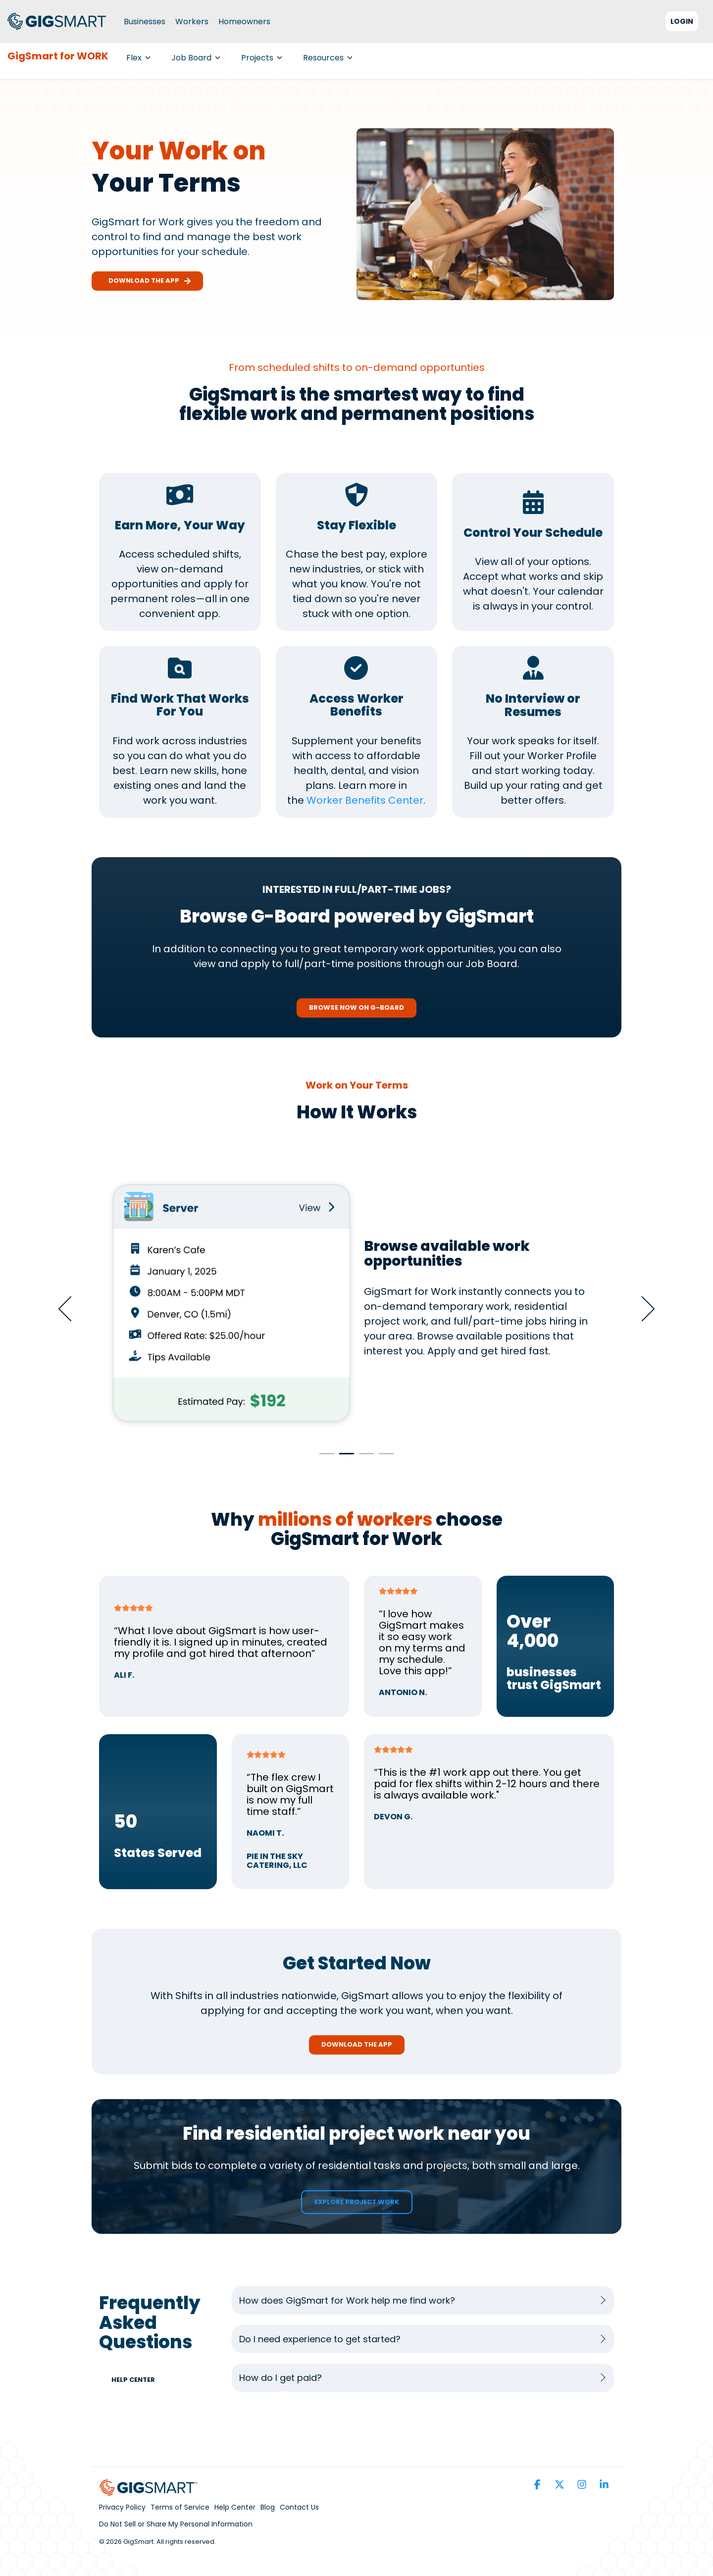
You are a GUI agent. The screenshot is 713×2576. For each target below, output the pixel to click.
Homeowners (244, 21)
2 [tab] (344, 1458)
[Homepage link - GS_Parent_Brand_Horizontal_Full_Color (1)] (148, 2490)
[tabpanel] (356, 1304)
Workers (191, 21)
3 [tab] (364, 1458)
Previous (71, 1309)
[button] (538, 2484)
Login (681, 21)
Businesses (144, 21)
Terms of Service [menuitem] (180, 2507)
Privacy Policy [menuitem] (122, 2507)
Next (642, 1309)
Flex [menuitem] (138, 58)
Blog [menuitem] (267, 2507)
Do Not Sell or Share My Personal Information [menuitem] (176, 2524)
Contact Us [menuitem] (299, 2507)
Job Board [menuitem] (195, 58)
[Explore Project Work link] (356, 2202)
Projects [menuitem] (261, 58)
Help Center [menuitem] (234, 2507)
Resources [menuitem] (328, 58)
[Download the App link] (357, 2045)
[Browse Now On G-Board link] (356, 1008)
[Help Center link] (138, 2380)
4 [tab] (384, 1458)
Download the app (147, 280)
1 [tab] (324, 1458)
